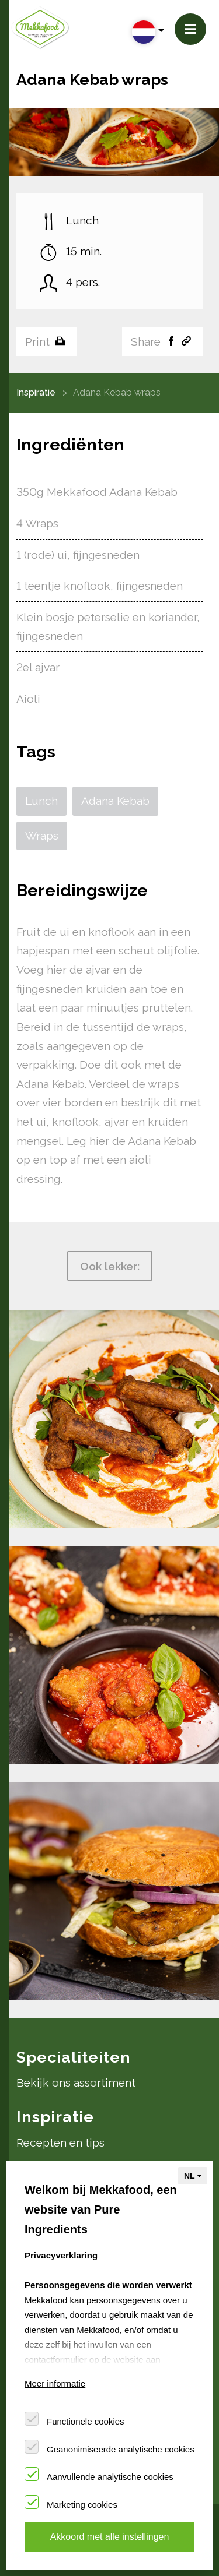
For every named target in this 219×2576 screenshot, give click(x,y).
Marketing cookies (82, 2505)
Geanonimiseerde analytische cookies (120, 2449)
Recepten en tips (60, 2142)
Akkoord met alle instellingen (109, 2537)
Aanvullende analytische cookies (110, 2477)
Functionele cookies (85, 2421)
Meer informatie (55, 2383)
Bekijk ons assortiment (75, 2082)
